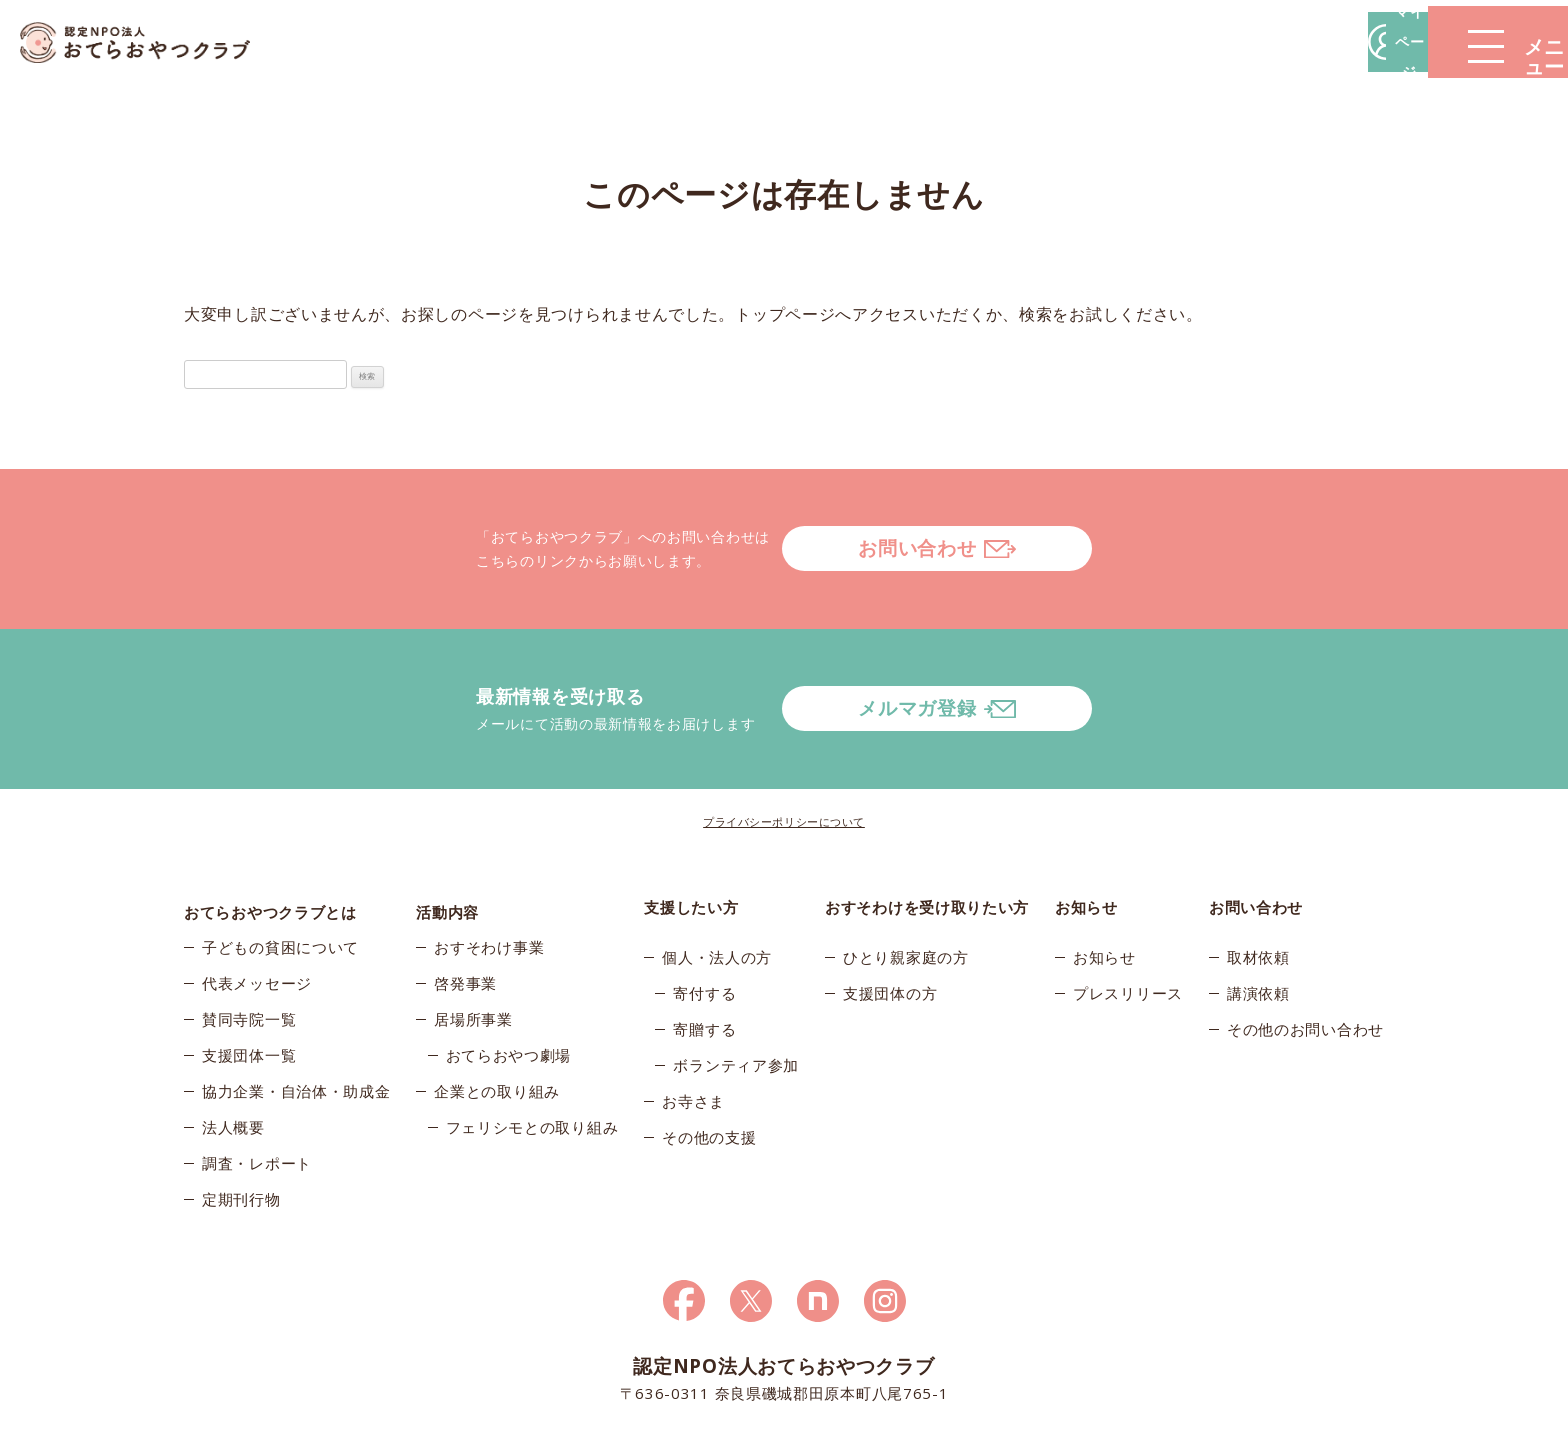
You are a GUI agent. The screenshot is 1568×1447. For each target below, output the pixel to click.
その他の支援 (709, 1057)
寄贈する (704, 949)
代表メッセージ (257, 913)
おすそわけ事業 (489, 877)
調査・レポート (257, 1093)
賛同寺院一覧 (249, 949)
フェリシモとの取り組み (532, 1057)
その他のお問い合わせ (1305, 949)
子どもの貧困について (280, 877)
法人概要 (233, 1057)
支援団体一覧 (249, 985)
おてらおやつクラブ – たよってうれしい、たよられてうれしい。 (150, 42)
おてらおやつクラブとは (270, 827)
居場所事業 (473, 949)
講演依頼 (1258, 913)
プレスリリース (1128, 913)
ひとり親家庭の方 (906, 877)
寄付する (704, 913)
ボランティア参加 (736, 985)
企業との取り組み (497, 1021)
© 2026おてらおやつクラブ (424, 1425)
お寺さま (693, 1021)
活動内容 (447, 827)
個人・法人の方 (717, 877)
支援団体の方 (890, 913)
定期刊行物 (241, 1129)
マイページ (1265, 41)
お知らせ (1104, 877)
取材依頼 (1258, 877)
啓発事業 (465, 913)
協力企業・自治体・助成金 (296, 1021)
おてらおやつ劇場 (509, 985)
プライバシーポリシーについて (784, 741)
